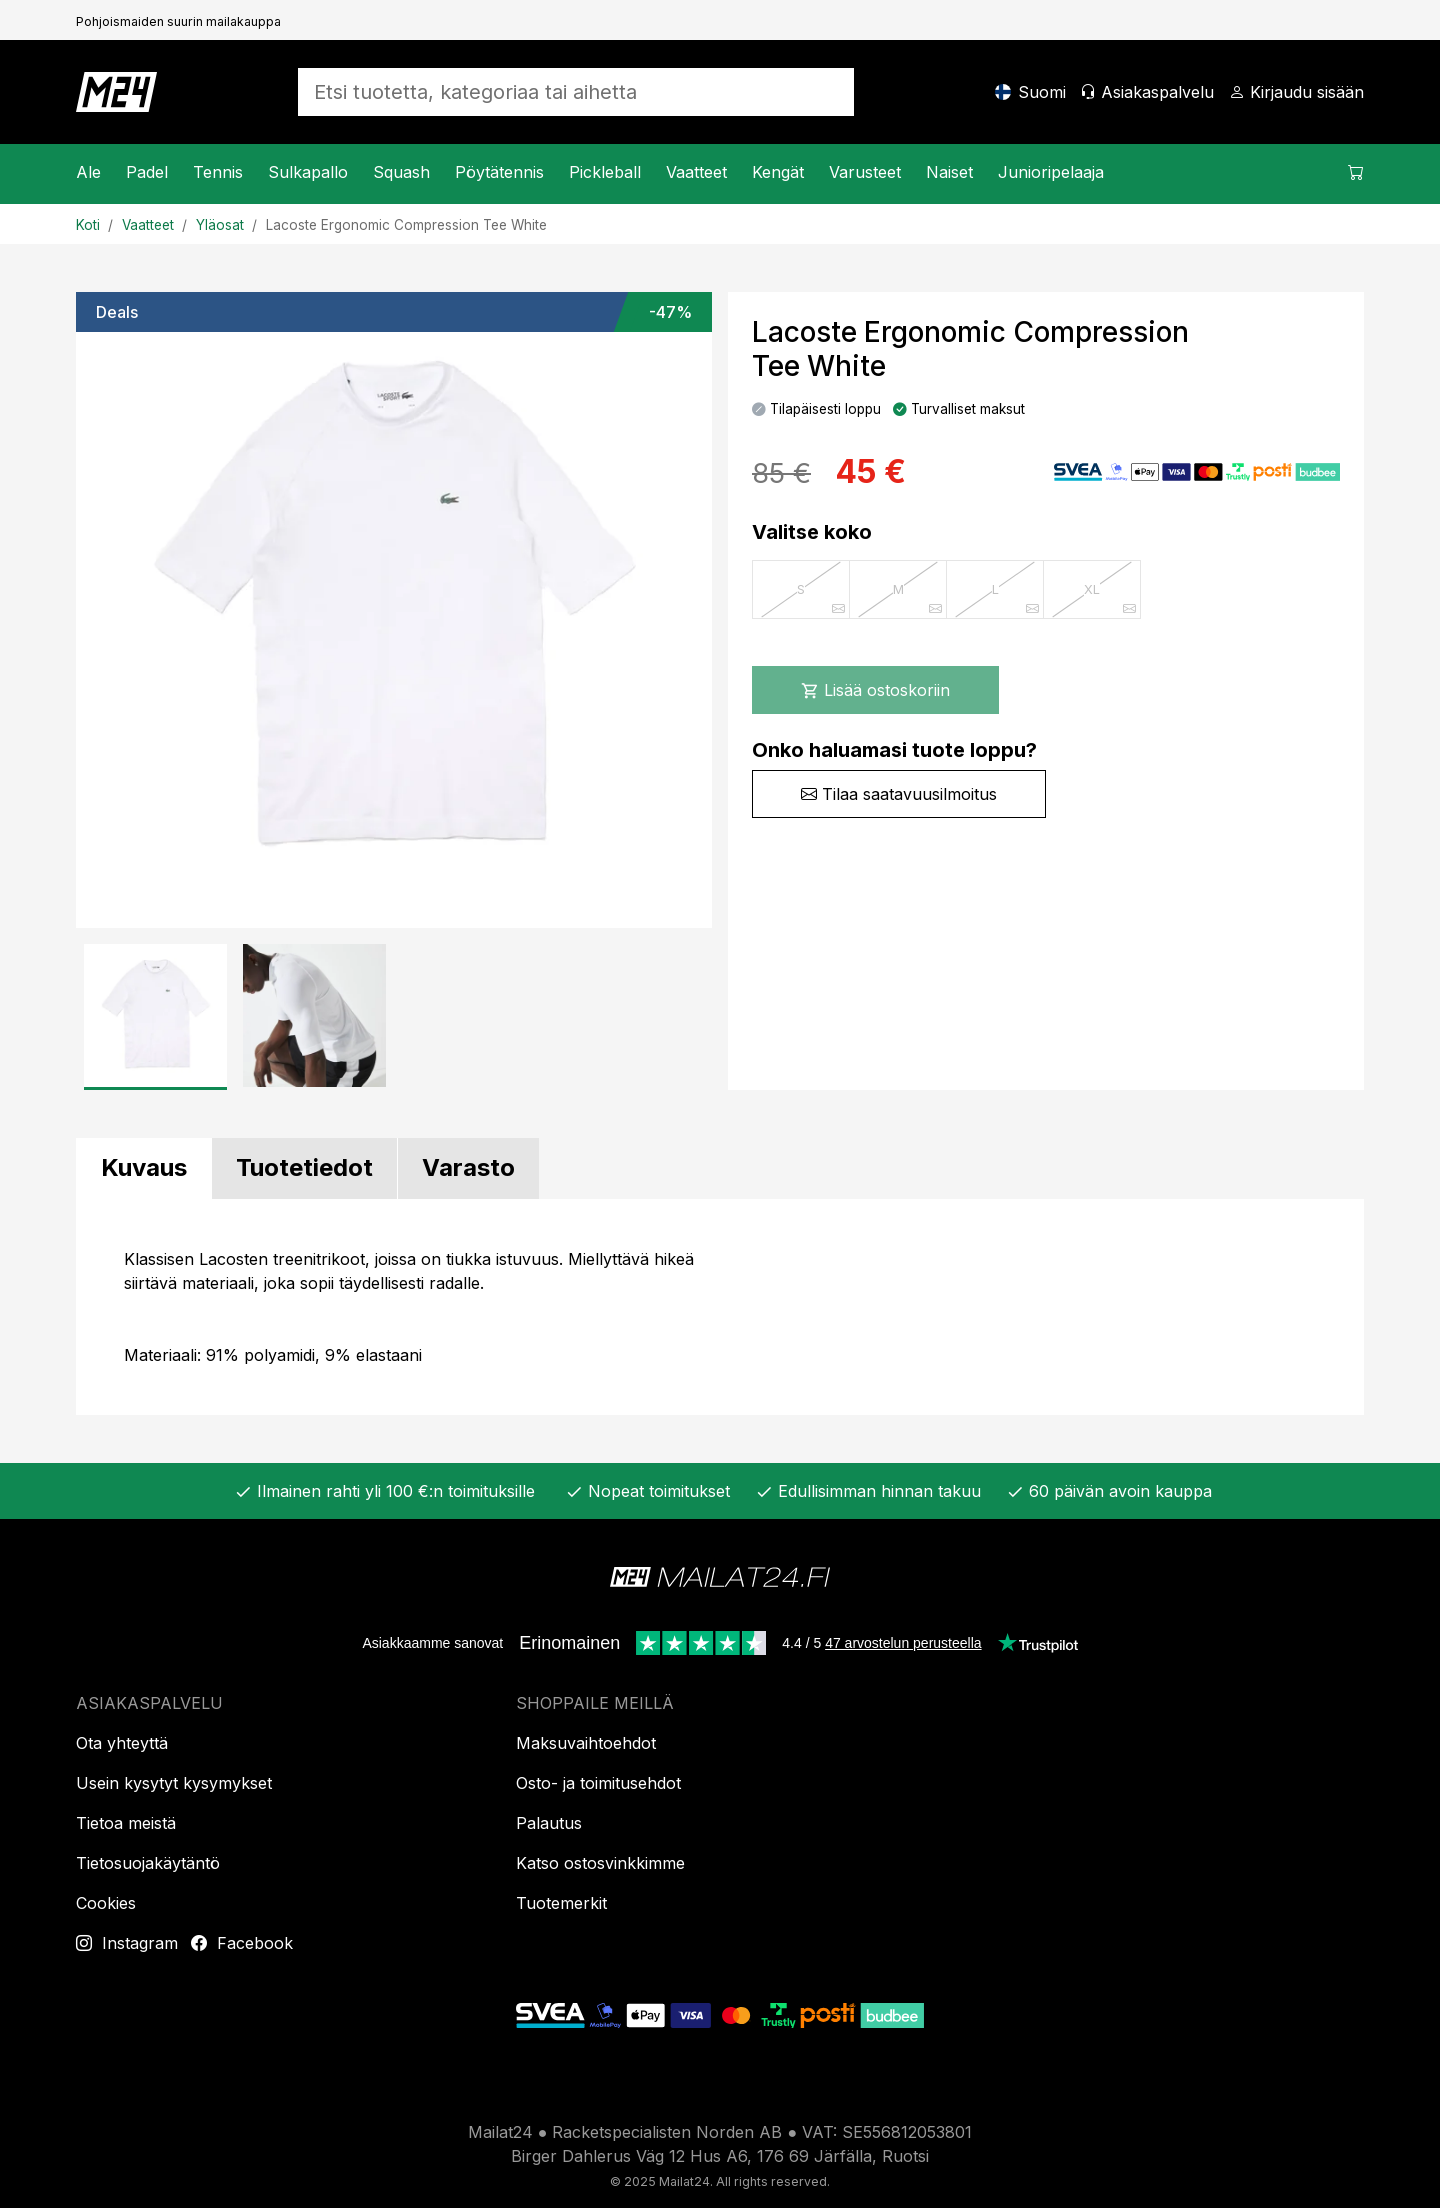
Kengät (778, 172)
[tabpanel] (720, 1307)
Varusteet (865, 172)
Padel (147, 172)
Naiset (949, 172)
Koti (88, 225)
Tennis (218, 172)
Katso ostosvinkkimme (600, 1863)
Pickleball (605, 172)
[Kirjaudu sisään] (1296, 92)
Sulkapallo (308, 172)
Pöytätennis (499, 172)
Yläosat (220, 225)
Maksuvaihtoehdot (586, 1743)
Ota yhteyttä (122, 1743)
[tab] (143, 1168)
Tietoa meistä (126, 1823)
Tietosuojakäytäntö (148, 1863)
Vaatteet (696, 172)
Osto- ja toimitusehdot (598, 1783)
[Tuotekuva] (394, 610)
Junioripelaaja (1051, 172)
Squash (401, 172)
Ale (88, 172)
